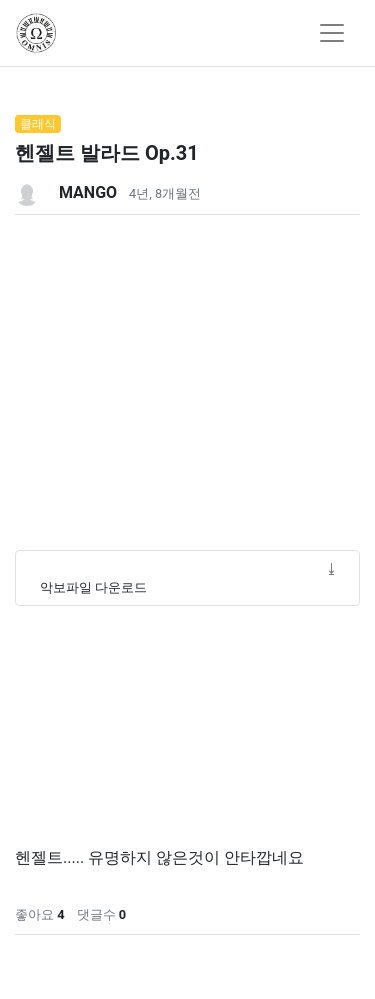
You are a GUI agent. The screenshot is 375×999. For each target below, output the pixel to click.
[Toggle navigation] (332, 33)
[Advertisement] (187, 402)
